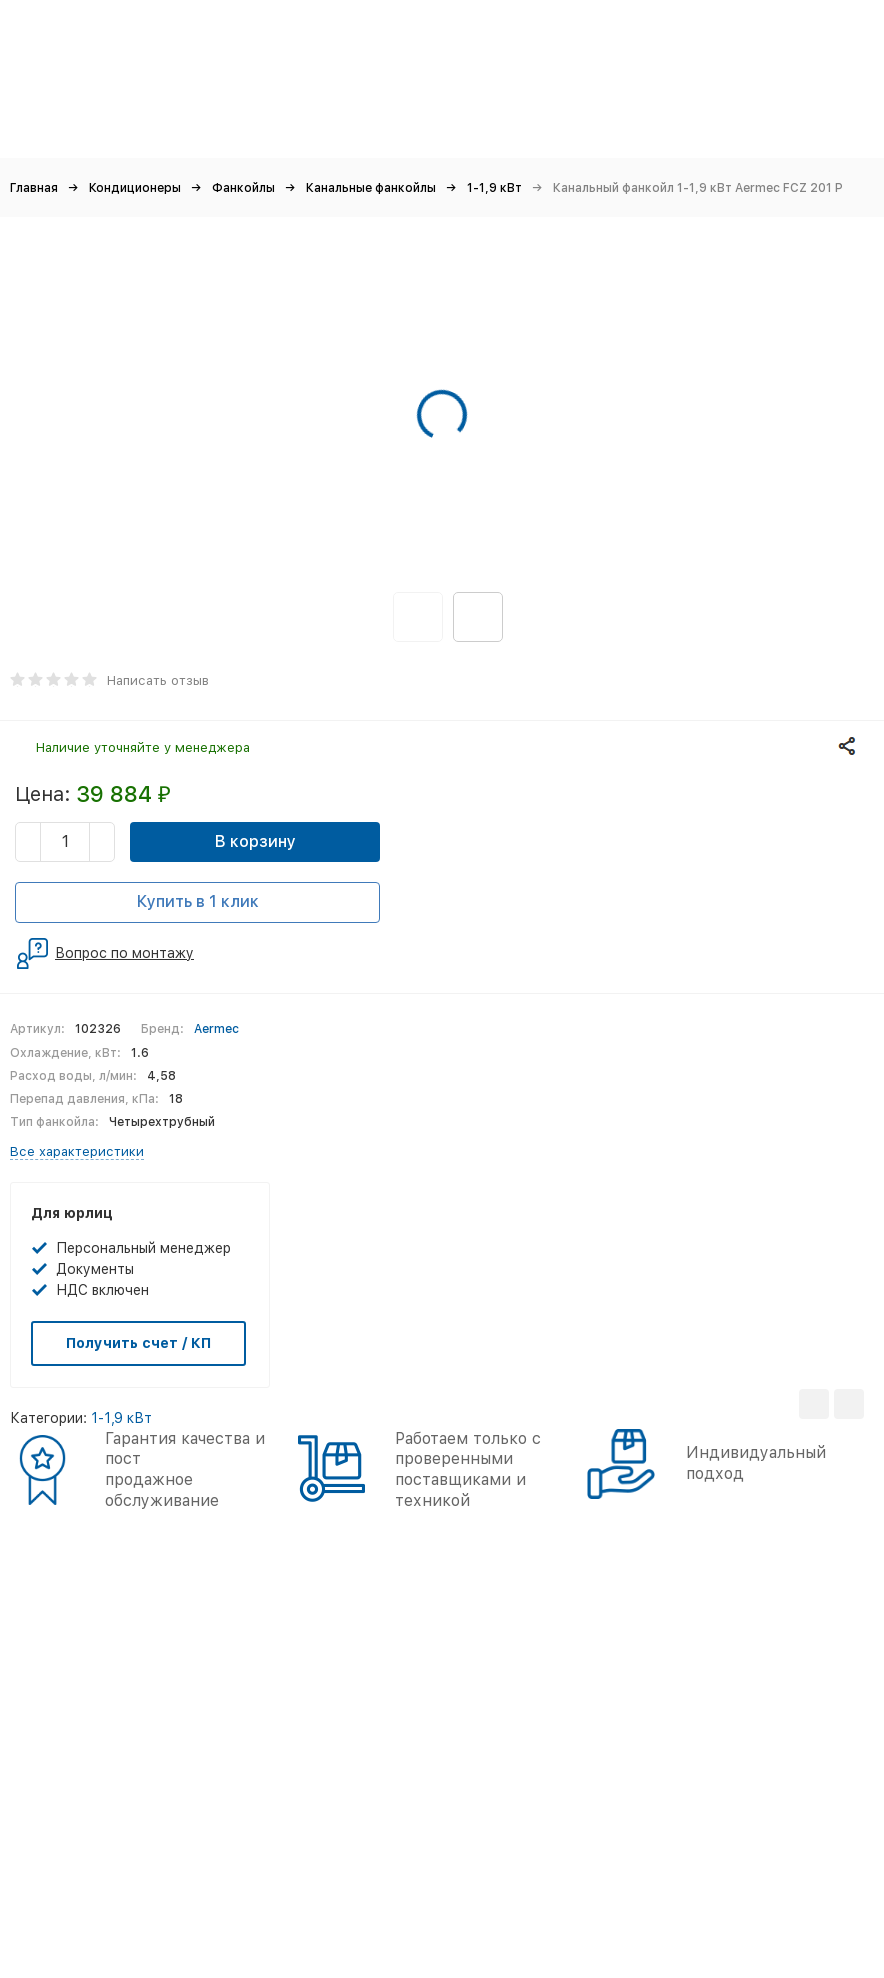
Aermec (216, 1029)
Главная (34, 188)
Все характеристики (77, 1151)
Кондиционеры (135, 188)
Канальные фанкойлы (371, 188)
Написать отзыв (158, 680)
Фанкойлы (243, 188)
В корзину (255, 841)
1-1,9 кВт (494, 188)
